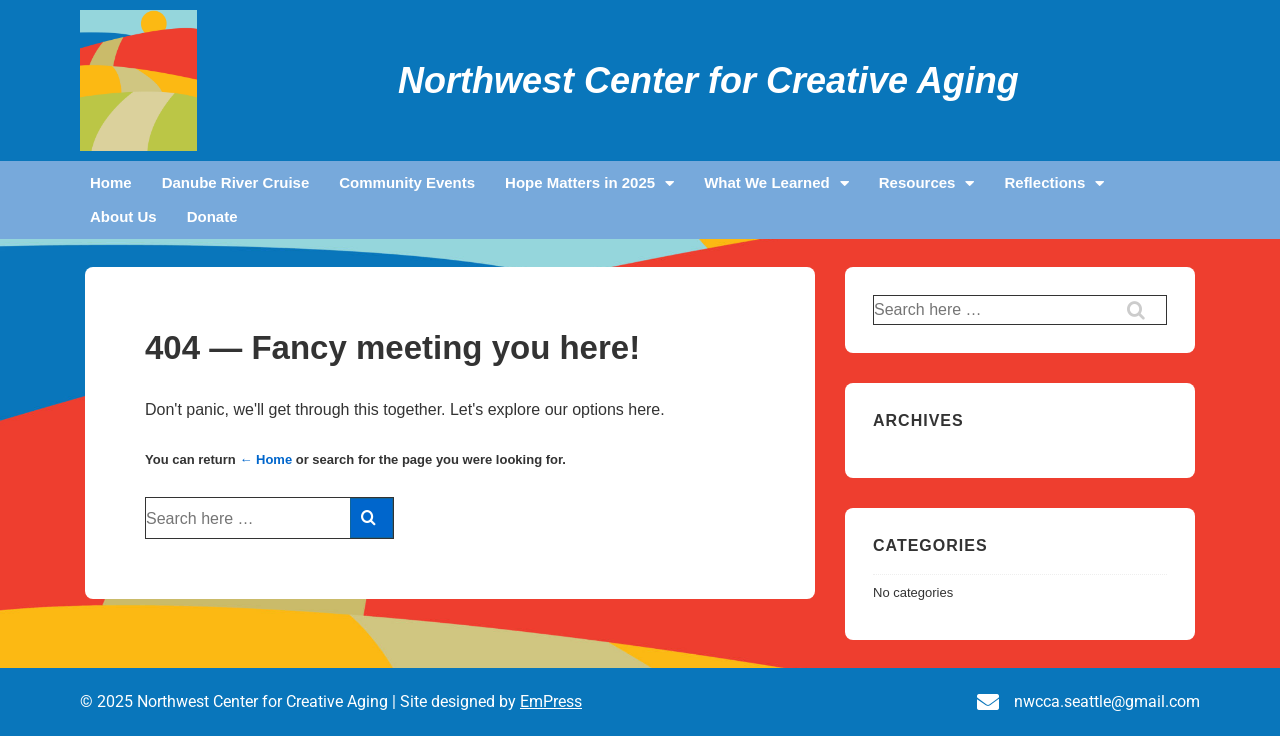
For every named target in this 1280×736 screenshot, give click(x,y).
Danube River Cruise (236, 182)
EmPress (551, 701)
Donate (212, 216)
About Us (123, 216)
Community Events (407, 182)
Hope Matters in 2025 (589, 183)
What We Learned (776, 183)
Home (111, 182)
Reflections (1054, 183)
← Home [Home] (265, 459)
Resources (927, 183)
